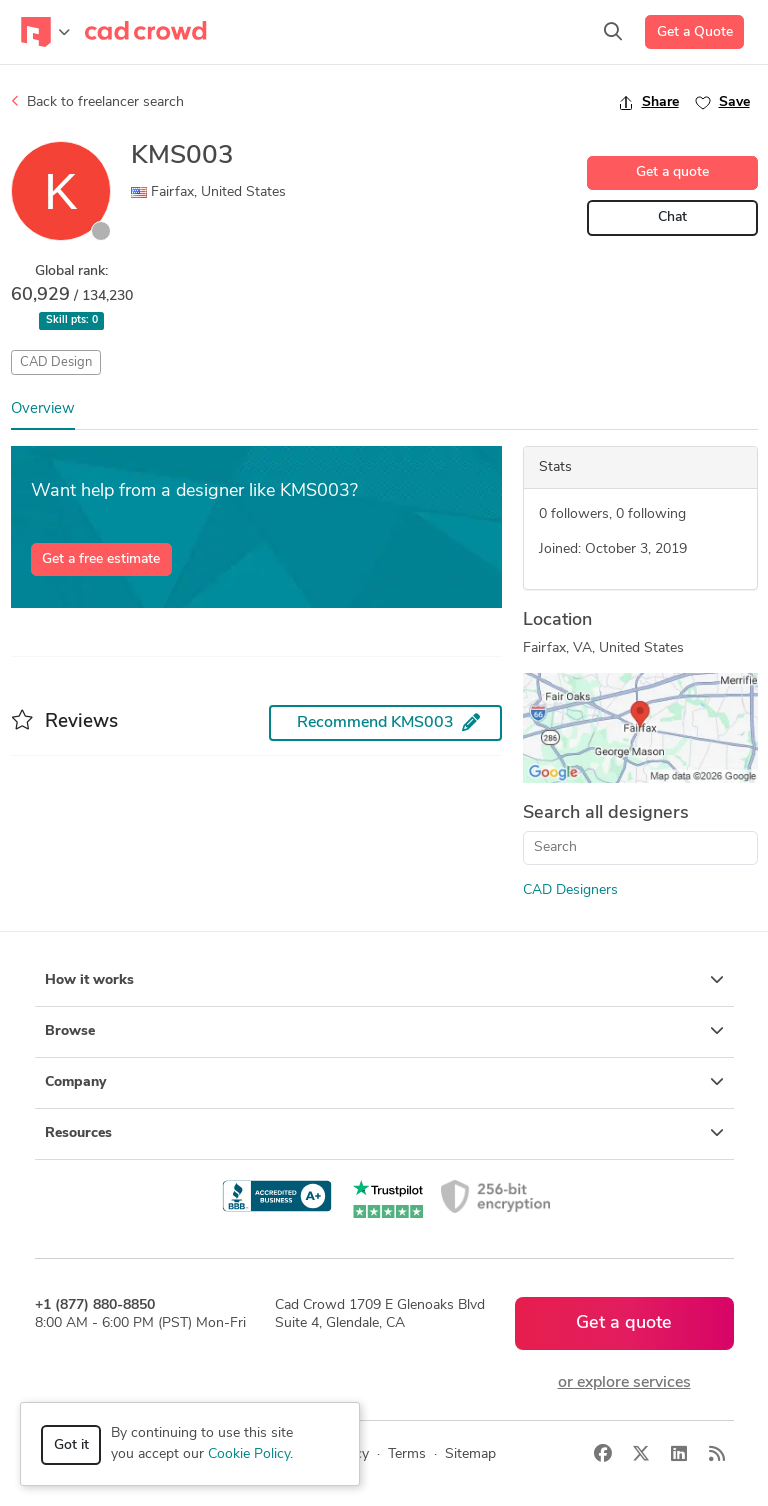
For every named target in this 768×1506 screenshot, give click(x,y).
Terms (407, 1454)
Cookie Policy (249, 1454)
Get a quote (672, 172)
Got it (71, 1445)
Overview (43, 409)
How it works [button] (384, 980)
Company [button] (384, 1082)
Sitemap (470, 1454)
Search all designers (606, 813)
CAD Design (56, 362)
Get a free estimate (101, 559)
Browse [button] (384, 1031)
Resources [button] (384, 1133)
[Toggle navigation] (45, 32)
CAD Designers (570, 890)
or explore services (624, 1383)
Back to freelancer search (97, 102)
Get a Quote (695, 32)
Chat (672, 217)
